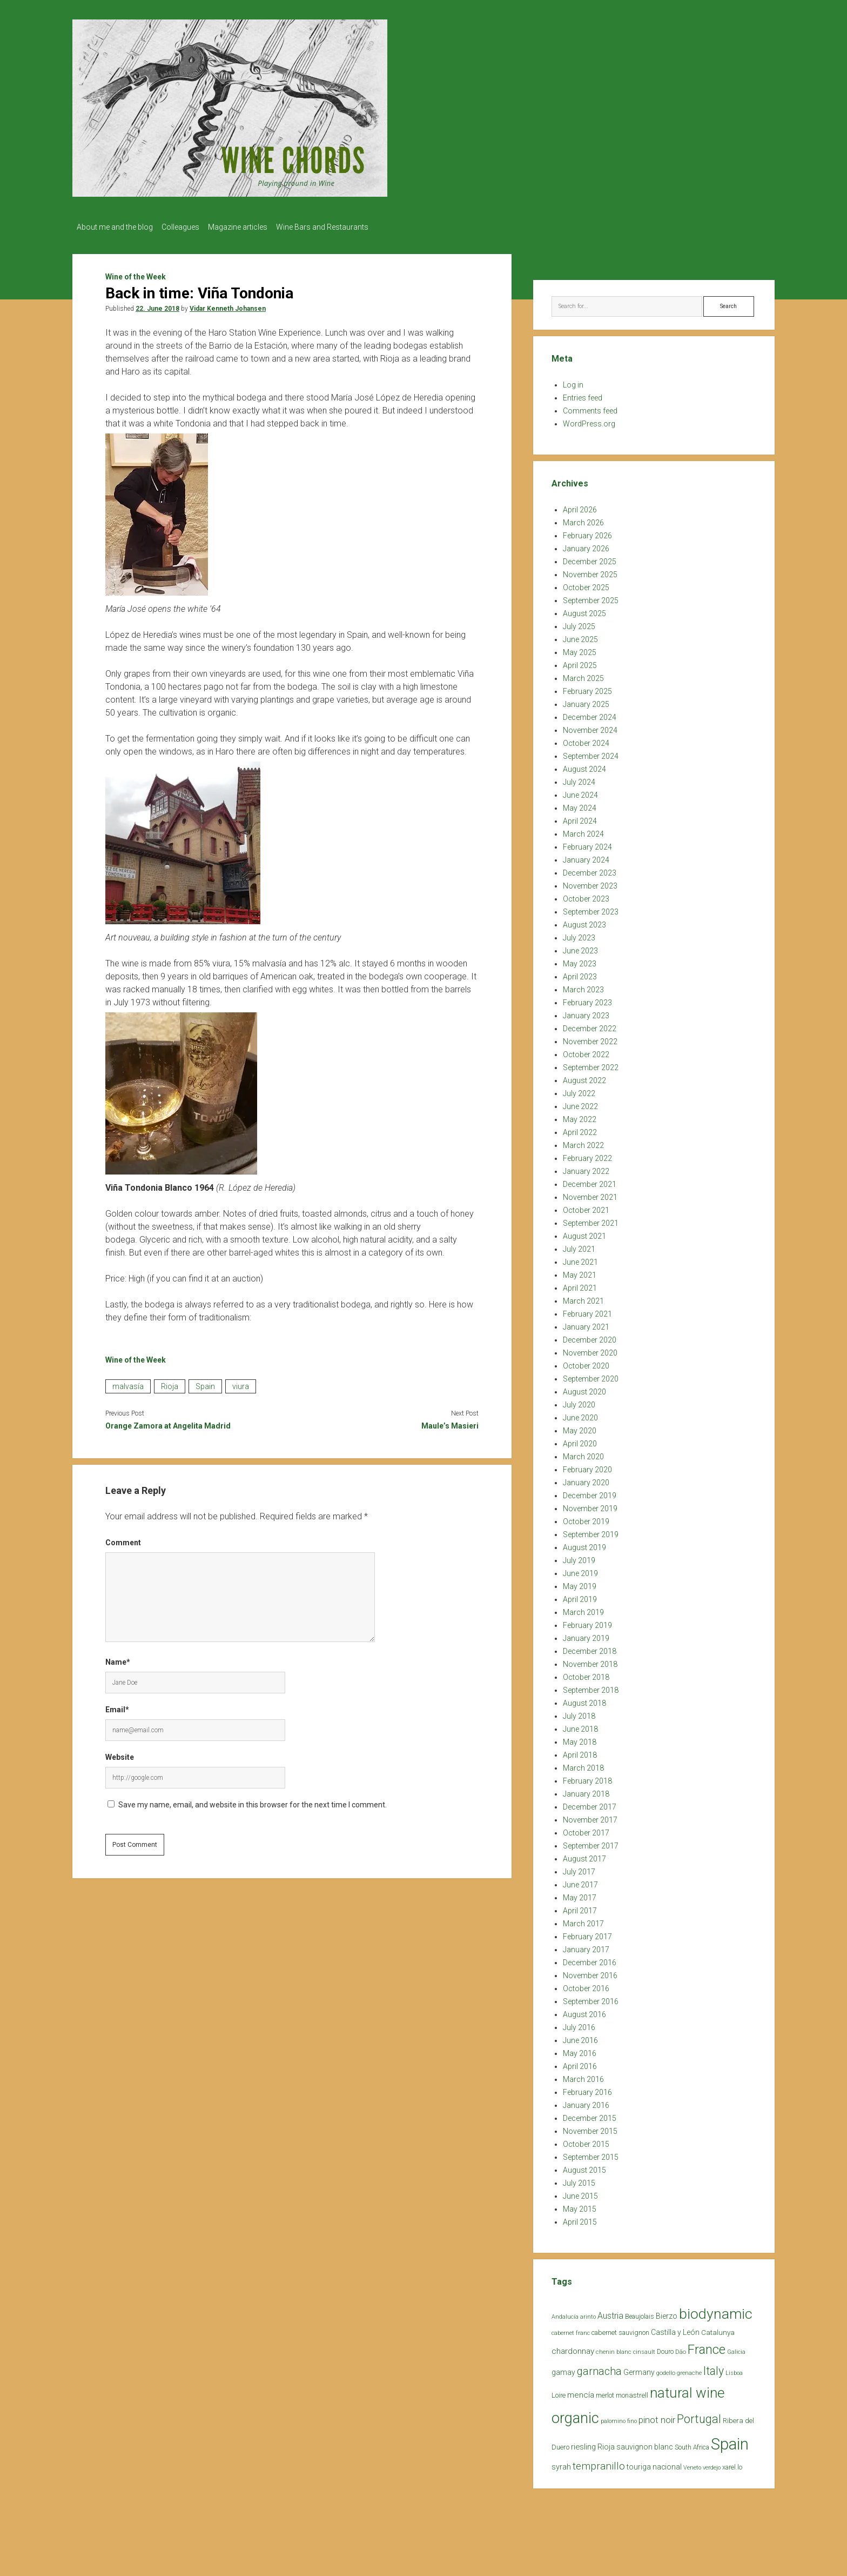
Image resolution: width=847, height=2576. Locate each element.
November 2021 (590, 1194)
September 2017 (591, 1842)
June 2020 (580, 1414)
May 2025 (579, 649)
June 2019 (580, 1570)
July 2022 (579, 1090)
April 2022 (580, 1129)
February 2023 (587, 999)
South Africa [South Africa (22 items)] (692, 2444)
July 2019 (579, 1557)
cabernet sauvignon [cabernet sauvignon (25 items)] (620, 2329)
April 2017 (580, 1907)
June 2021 (580, 1258)
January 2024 (586, 856)
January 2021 (586, 1323)
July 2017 (579, 1868)
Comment (123, 1539)
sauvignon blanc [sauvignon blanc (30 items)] (644, 2443)
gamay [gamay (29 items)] (563, 2369)
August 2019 (584, 1544)
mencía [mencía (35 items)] (580, 2392)
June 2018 (580, 1725)
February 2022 (587, 1155)
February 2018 (587, 1777)
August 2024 (584, 766)
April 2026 (580, 506)
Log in (573, 381)
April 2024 (580, 817)
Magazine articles (248, 227)
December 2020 (589, 1336)
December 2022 (589, 1025)
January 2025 (586, 701)
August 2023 (584, 921)
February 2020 (587, 1466)
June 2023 (580, 947)
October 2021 (586, 1207)
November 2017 (590, 1816)
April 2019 (580, 1596)
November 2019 (590, 1505)
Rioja (169, 1383)
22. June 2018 (157, 305)
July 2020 (579, 1401)
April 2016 (580, 2063)
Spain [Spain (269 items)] (730, 2441)
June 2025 (580, 636)
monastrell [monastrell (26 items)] (632, 2392)
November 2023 (590, 882)
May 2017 (579, 1894)
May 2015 (579, 2205)
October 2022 (586, 1051)
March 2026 (583, 519)
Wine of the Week (135, 273)
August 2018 (584, 1700)
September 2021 (591, 1220)
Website (119, 1754)
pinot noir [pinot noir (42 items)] (656, 2417)
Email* (117, 1706)
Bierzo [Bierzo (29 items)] (666, 2312)
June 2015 (580, 2192)
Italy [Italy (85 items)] (713, 2367)
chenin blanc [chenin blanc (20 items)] (613, 2348)
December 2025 (589, 558)
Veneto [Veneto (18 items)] (692, 2464)
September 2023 (591, 908)
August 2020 (584, 1388)
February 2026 (587, 532)
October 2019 (586, 1518)
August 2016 (584, 2011)
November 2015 (590, 2128)
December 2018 (589, 1648)
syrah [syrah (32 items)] (561, 2463)
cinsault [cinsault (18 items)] (644, 2348)
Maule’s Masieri (450, 1422)
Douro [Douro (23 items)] (665, 2348)
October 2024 (586, 740)
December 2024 (589, 714)
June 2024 (580, 792)
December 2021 (589, 1181)
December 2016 (589, 1959)
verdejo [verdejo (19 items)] (712, 2464)
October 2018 (586, 1674)
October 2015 (586, 2141)
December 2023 (589, 869)
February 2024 (587, 843)
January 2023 (586, 1012)
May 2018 (579, 1738)
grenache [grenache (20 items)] (689, 2369)
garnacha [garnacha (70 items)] (599, 2368)
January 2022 (586, 1168)
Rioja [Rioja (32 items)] (606, 2443)
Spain (205, 1383)
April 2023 (580, 973)
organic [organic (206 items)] (575, 2415)
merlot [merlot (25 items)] (605, 2392)
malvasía (128, 1383)
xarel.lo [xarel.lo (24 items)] (732, 2464)
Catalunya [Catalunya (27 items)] (718, 2329)
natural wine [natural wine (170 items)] (687, 2389)
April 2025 (580, 662)
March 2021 (583, 1297)
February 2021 (587, 1310)
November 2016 (590, 1972)
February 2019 (587, 1622)
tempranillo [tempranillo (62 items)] (599, 2463)
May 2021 (579, 1271)
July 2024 (579, 779)
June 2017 (580, 1881)
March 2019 (583, 1609)
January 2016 (586, 2102)
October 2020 (586, 1362)
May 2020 (579, 1427)
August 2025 (584, 610)
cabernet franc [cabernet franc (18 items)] (571, 2329)
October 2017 (586, 1829)
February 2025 (587, 688)
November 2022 (590, 1038)
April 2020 (580, 1440)
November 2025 (590, 571)
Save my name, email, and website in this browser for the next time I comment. (252, 1801)
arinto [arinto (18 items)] (588, 2313)
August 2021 (584, 1233)
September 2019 (591, 1531)
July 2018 (579, 1713)
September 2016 (591, 1998)
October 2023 (586, 895)
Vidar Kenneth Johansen (228, 305)
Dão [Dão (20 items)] (680, 2348)
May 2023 (579, 960)
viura (240, 1383)
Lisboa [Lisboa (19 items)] (734, 2369)
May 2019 (579, 1583)
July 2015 (579, 2179)
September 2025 (591, 597)
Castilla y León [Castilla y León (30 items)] (675, 2329)
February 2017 (587, 1933)
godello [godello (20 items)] (665, 2369)
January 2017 (586, 1946)
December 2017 (589, 1803)
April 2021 (580, 1284)
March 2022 (583, 1142)
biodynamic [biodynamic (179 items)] (715, 2310)
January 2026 (586, 545)
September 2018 (591, 1687)
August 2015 (584, 2167)
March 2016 (583, 2076)
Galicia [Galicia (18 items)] (736, 2348)
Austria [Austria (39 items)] (610, 2312)
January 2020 (586, 1479)
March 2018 (583, 1764)
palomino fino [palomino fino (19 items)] (619, 2417)
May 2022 (579, 1116)
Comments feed (590, 407)
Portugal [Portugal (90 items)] (699, 2415)
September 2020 (591, 1375)
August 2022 (584, 1077)
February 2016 (587, 2089)
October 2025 (586, 584)
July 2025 (579, 623)
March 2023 (583, 986)
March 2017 (583, 1920)
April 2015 (580, 2218)
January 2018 (586, 1790)
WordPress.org (589, 420)
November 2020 (590, 1349)
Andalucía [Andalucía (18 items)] (565, 2313)
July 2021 (579, 1246)
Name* (117, 1658)
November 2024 (590, 727)
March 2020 (583, 1453)
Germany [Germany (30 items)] (639, 2369)
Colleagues (186, 227)
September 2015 (591, 2154)
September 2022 (591, 1064)
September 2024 (591, 753)
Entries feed (582, 394)
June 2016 (580, 2037)
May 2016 (579, 2050)
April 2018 (580, 1751)
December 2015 (589, 2115)
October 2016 (586, 1985)
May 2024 (579, 804)
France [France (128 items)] (706, 2346)
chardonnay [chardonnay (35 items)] (573, 2348)
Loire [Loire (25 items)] (559, 2392)
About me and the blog (115, 227)
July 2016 (579, 2024)
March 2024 (583, 830)
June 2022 (580, 1103)
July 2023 (579, 934)
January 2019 (586, 1635)
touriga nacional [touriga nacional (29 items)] (654, 2463)
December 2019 (589, 1492)
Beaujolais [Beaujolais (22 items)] (639, 2313)
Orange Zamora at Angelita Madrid (168, 1422)
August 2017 (584, 1855)
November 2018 (590, 1661)
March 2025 (583, 675)
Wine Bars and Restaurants (338, 227)
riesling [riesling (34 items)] (583, 2443)
